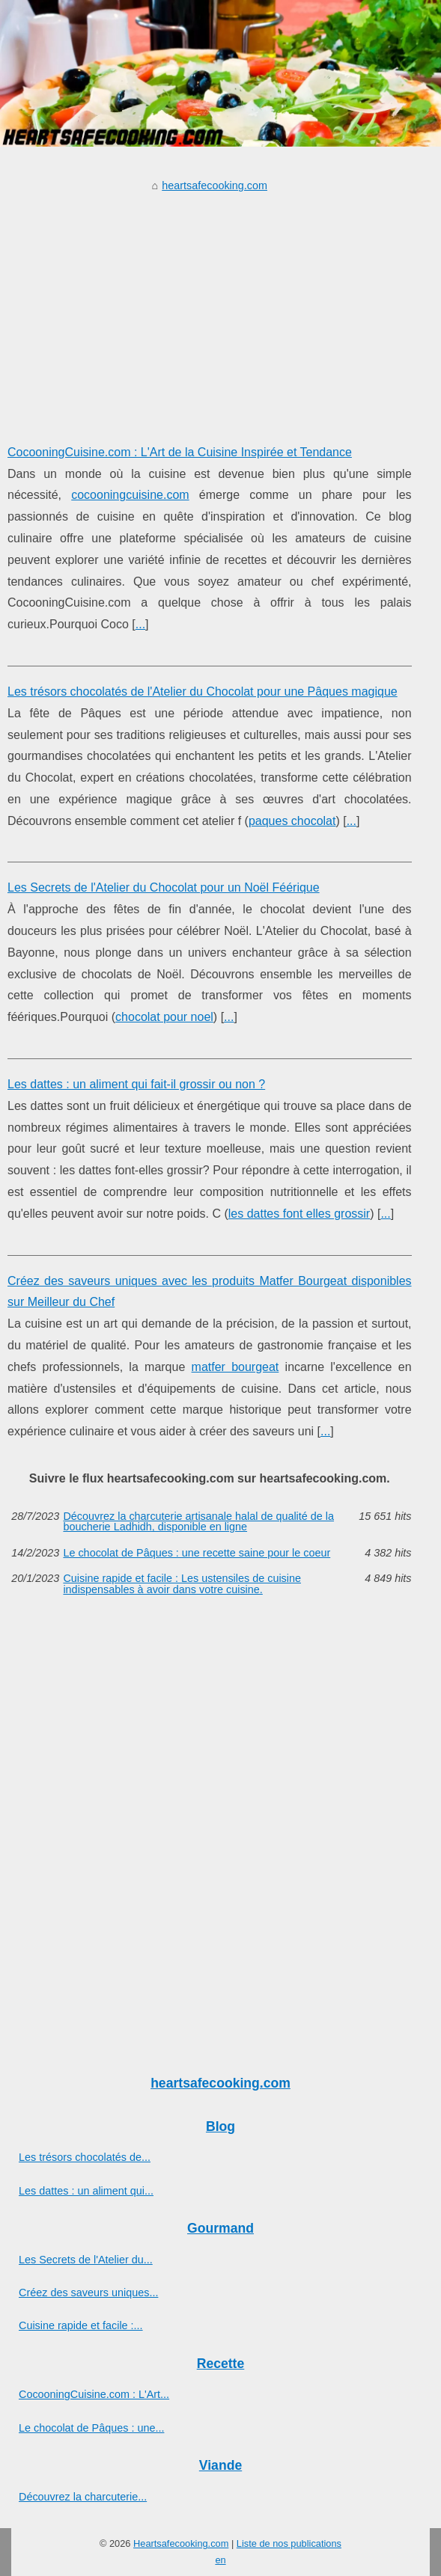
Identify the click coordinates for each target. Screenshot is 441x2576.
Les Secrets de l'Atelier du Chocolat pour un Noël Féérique (163, 887)
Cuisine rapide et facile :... (81, 2325)
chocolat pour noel (164, 1017)
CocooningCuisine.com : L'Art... (94, 2394)
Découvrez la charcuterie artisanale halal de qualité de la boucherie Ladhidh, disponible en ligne (198, 1522)
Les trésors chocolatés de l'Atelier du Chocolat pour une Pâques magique (202, 691)
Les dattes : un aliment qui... (86, 2191)
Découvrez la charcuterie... (83, 2497)
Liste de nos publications (289, 2543)
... (140, 624)
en (220, 2560)
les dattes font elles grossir (299, 1213)
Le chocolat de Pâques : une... (91, 2428)
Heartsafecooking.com (180, 2543)
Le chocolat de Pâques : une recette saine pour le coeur (196, 1553)
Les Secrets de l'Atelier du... (86, 2260)
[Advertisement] (209, 307)
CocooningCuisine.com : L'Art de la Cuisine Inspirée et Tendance (179, 452)
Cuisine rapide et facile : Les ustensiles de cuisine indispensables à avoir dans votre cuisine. (182, 1584)
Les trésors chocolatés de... (84, 2157)
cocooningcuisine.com (130, 494)
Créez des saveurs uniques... (88, 2293)
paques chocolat (292, 821)
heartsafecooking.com (214, 185)
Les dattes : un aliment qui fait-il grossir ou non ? (136, 1084)
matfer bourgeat (235, 1367)
